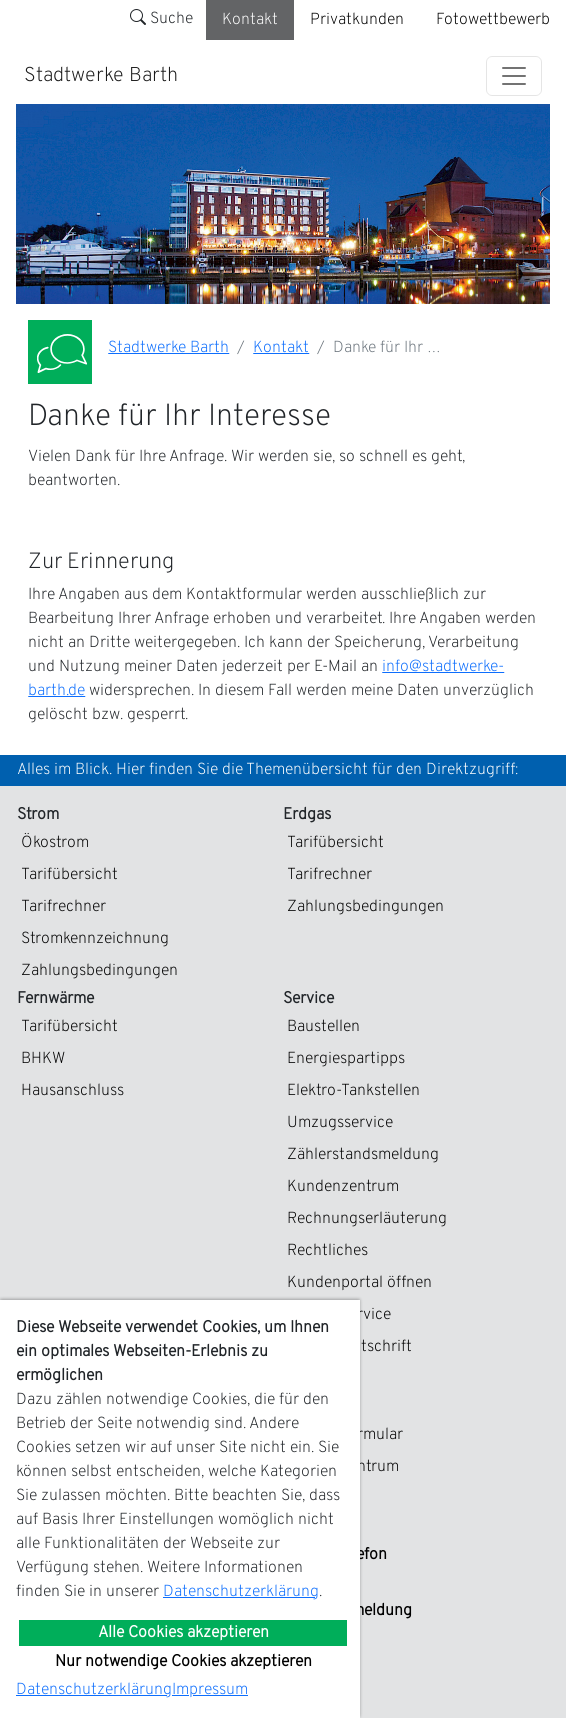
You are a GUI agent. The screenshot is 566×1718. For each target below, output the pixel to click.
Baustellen (323, 1027)
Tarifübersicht (69, 875)
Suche (161, 19)
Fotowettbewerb (493, 20)
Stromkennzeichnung (95, 939)
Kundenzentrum (343, 1187)
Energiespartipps (346, 1059)
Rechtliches (327, 1251)
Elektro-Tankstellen (353, 1091)
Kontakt (250, 20)
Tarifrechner (63, 907)
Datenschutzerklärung (241, 1592)
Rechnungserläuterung (367, 1219)
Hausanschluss (72, 1091)
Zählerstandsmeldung (363, 1155)
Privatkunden (357, 20)
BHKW (43, 1059)
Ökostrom (55, 843)
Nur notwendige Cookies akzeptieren (183, 1662)
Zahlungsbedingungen (99, 971)
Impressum (210, 1690)
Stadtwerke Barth (101, 76)
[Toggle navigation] (514, 76)
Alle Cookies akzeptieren (183, 1633)
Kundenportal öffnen (359, 1283)
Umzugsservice (340, 1123)
